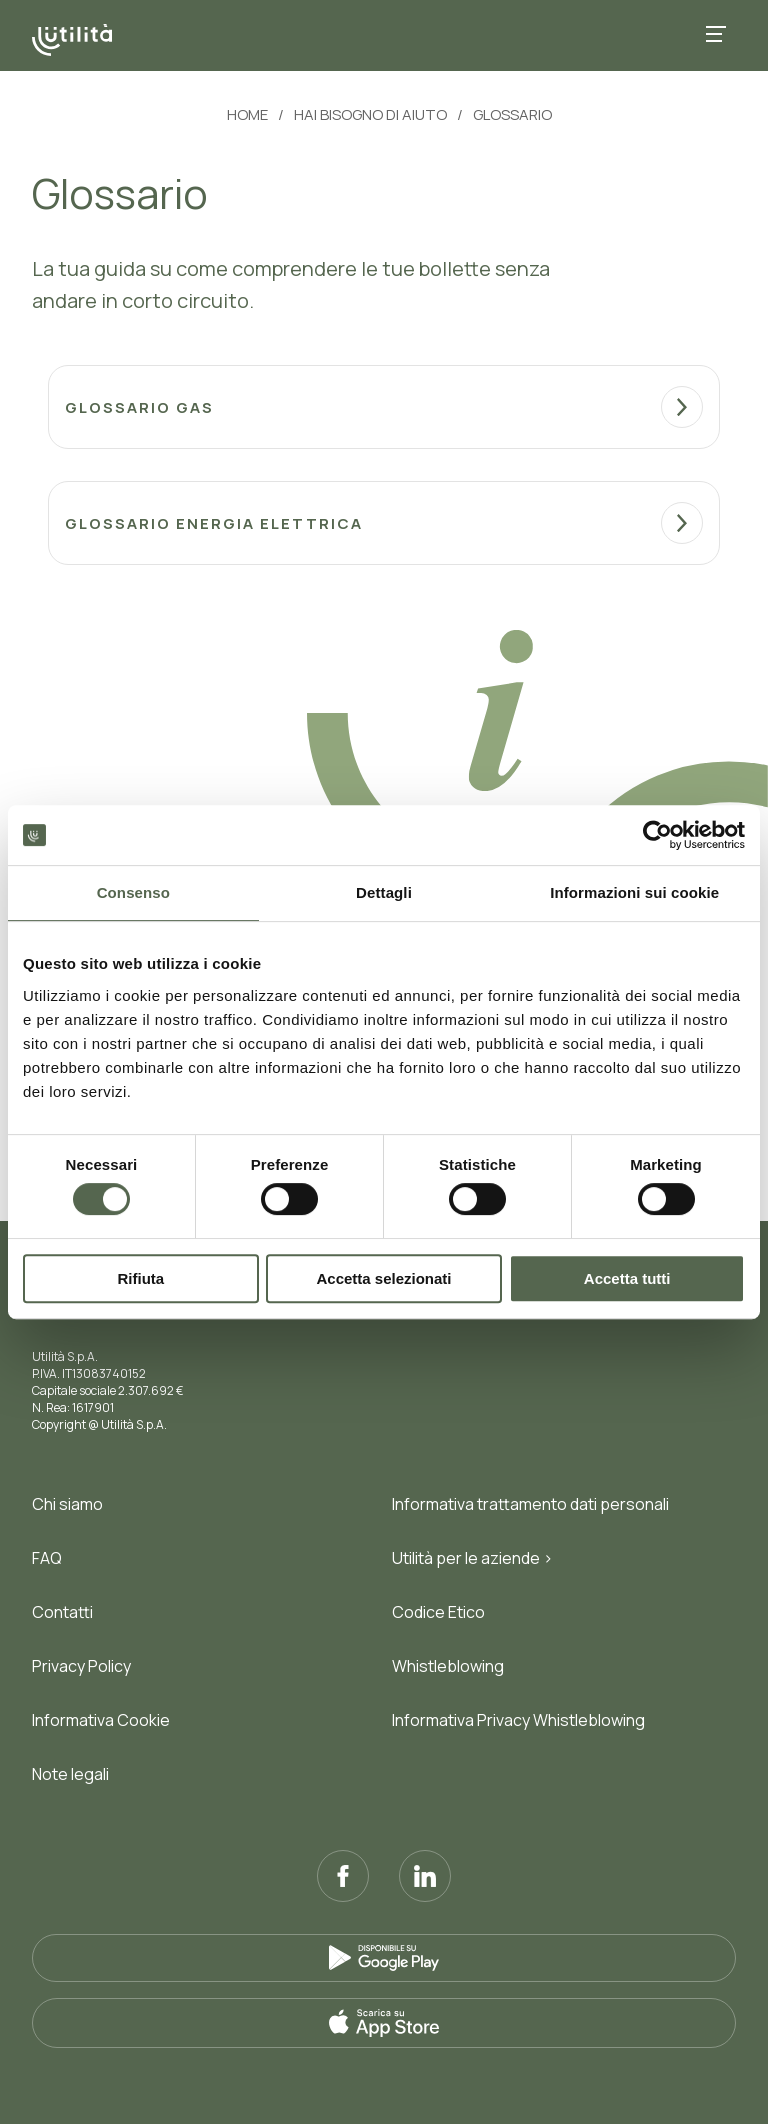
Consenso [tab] (133, 892)
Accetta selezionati (383, 1278)
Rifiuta (140, 1278)
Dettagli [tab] (384, 892)
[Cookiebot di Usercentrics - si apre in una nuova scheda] (657, 835)
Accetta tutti (627, 1278)
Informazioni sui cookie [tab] (634, 892)
